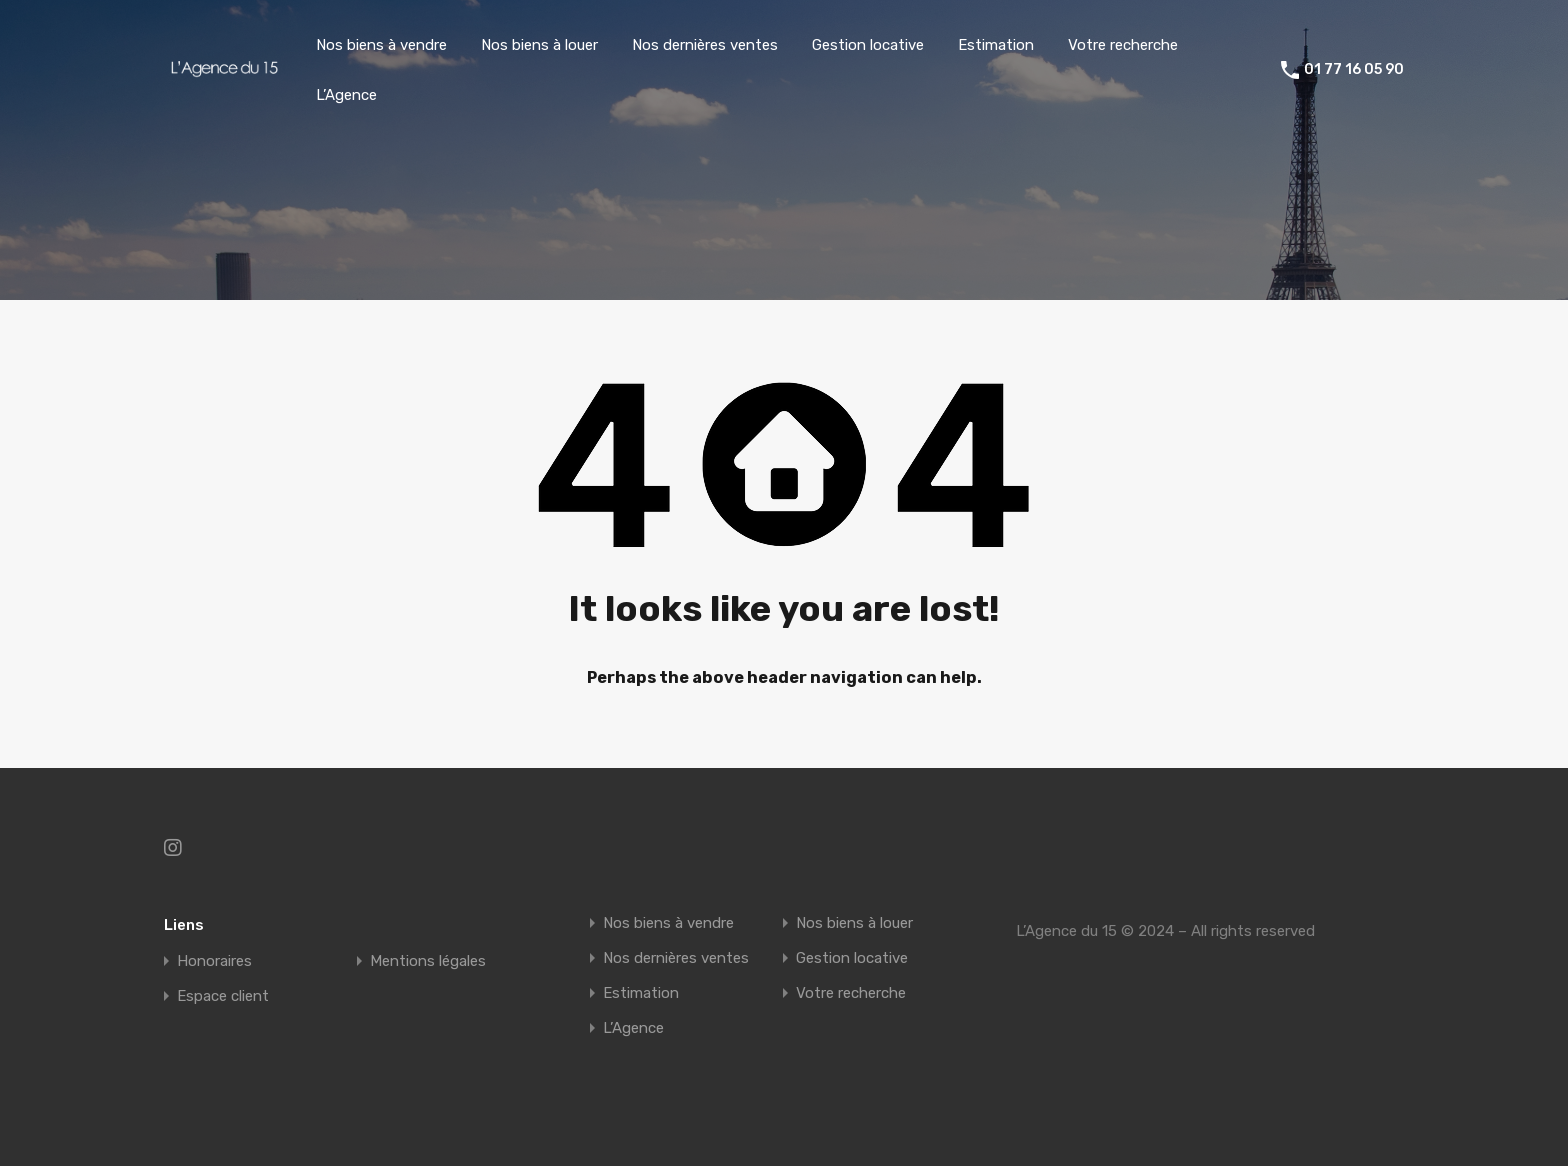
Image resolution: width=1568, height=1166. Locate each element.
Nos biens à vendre (381, 45)
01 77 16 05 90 (1354, 70)
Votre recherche (1123, 45)
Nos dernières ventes (705, 45)
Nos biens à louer (539, 45)
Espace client (223, 996)
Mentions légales (428, 961)
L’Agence (346, 95)
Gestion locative (868, 45)
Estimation (996, 45)
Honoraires (214, 961)
